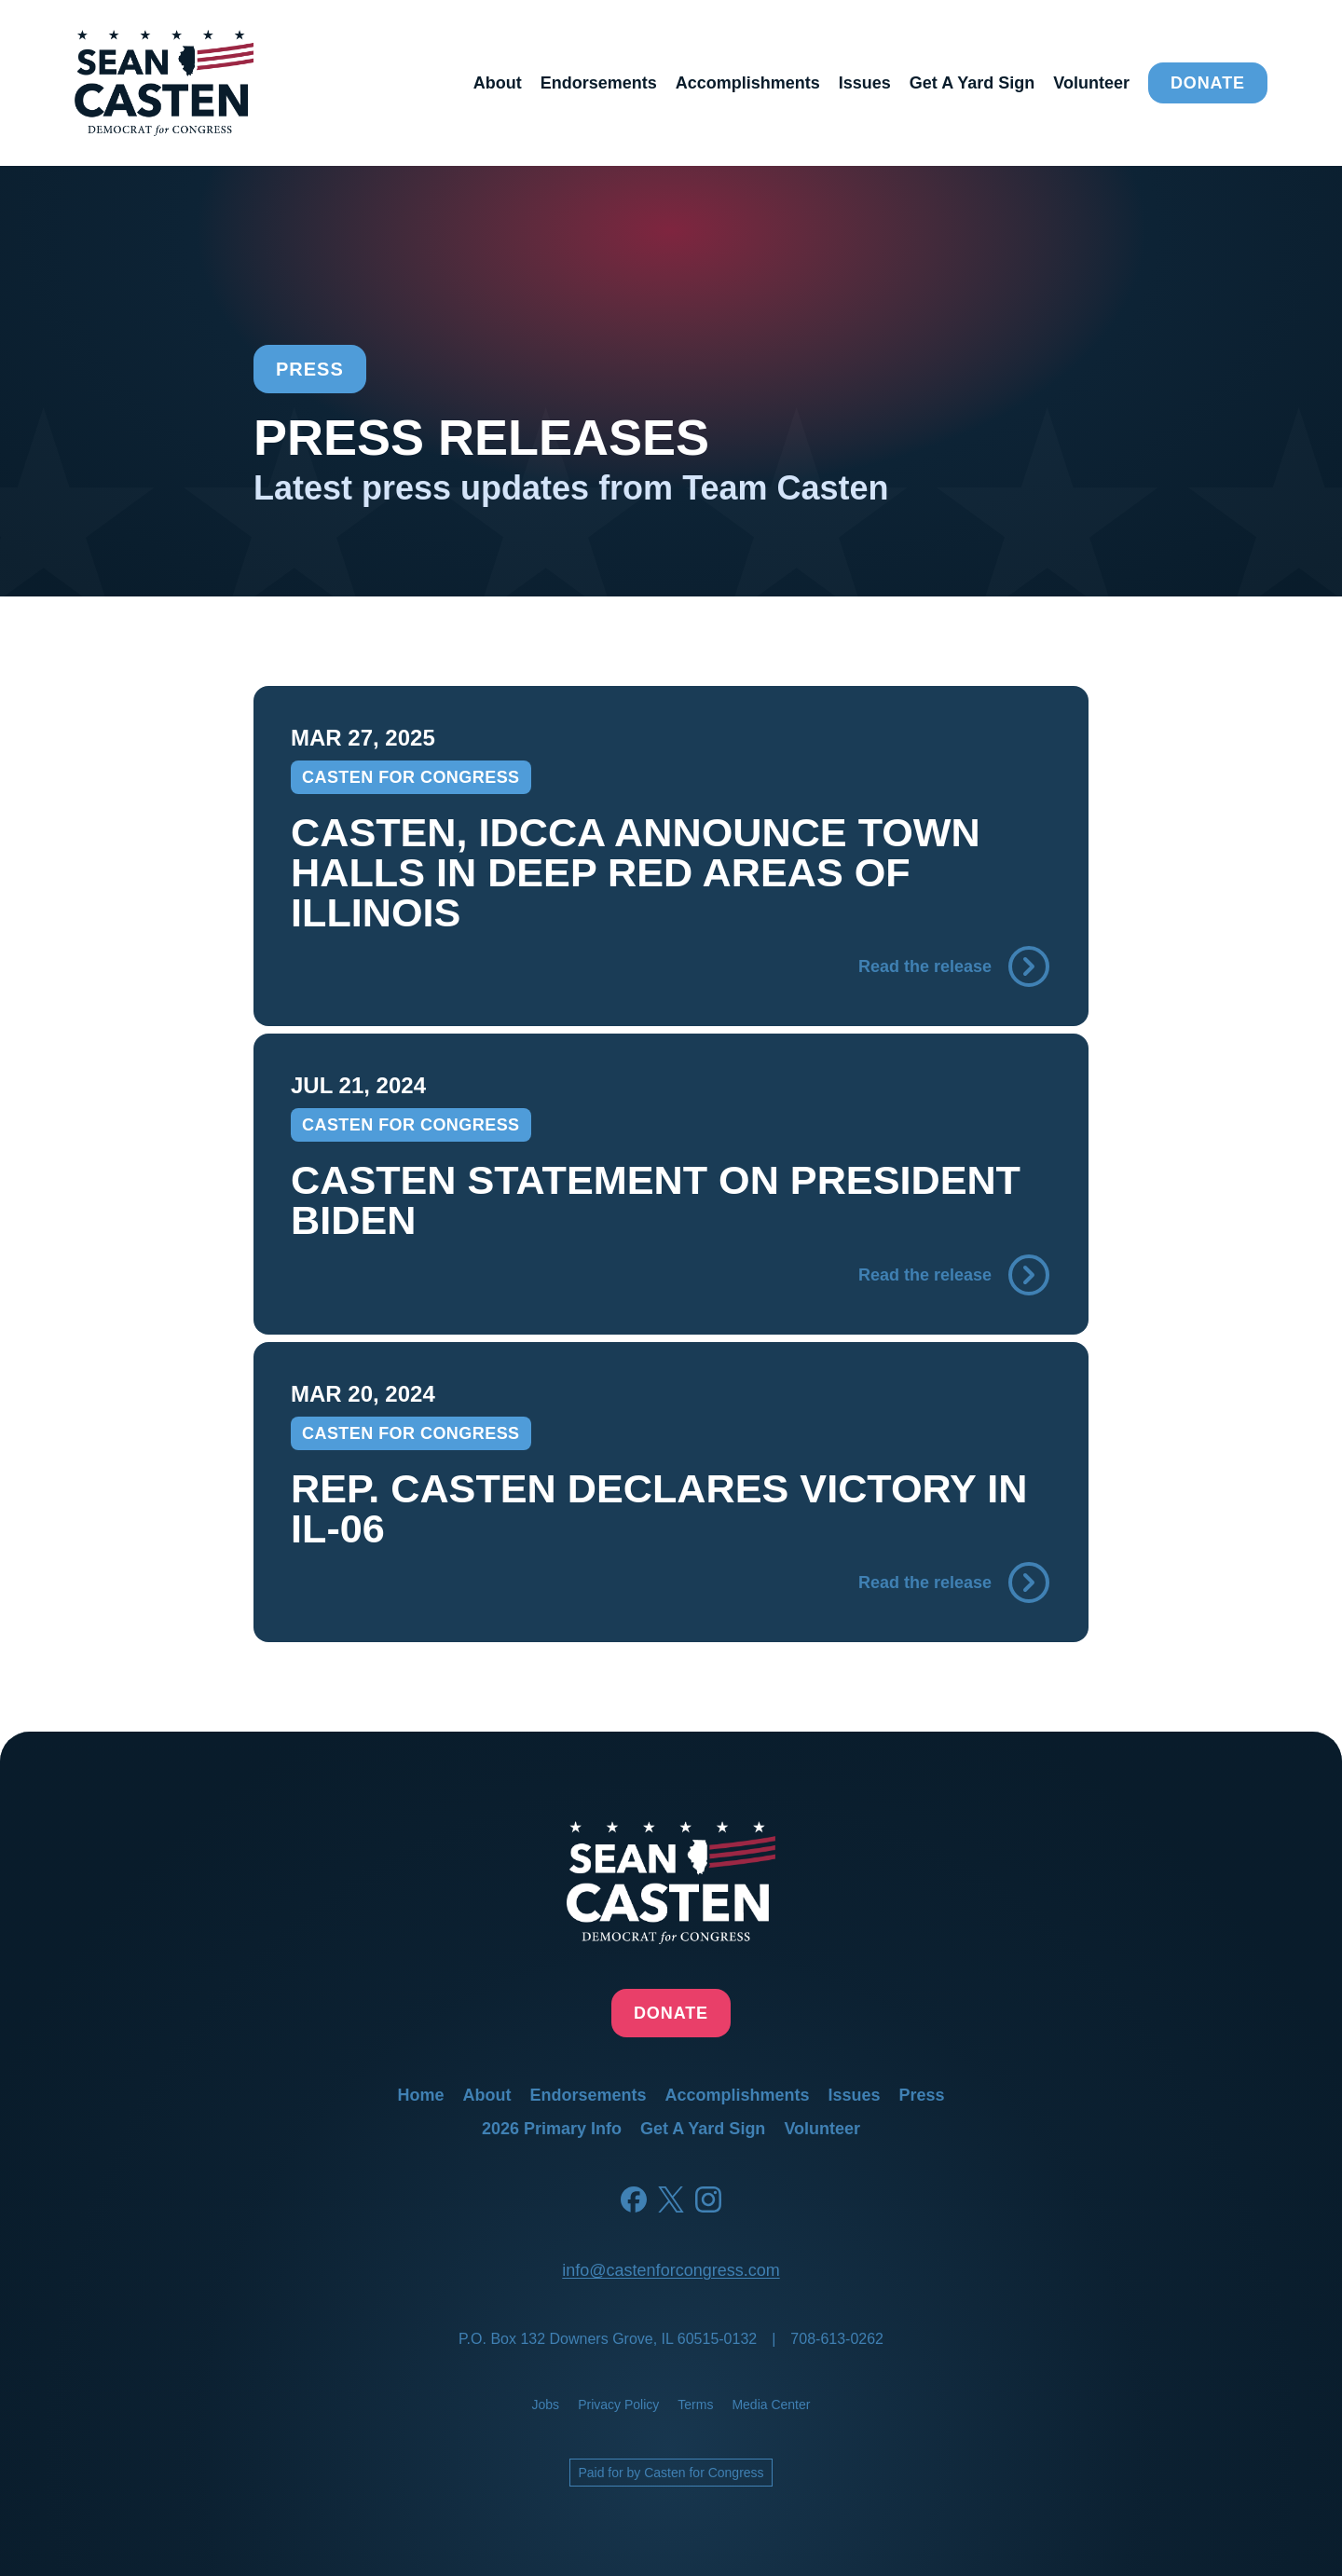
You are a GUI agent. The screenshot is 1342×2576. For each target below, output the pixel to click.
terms (695, 2404)
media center (771, 2404)
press (922, 2095)
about (497, 83)
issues (865, 83)
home (420, 2095)
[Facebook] (634, 2199)
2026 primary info (552, 2128)
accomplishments (748, 83)
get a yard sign (972, 83)
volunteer (1091, 83)
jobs (546, 2404)
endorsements (599, 83)
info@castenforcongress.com (670, 2270)
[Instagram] (708, 2199)
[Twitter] (671, 2199)
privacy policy (618, 2404)
